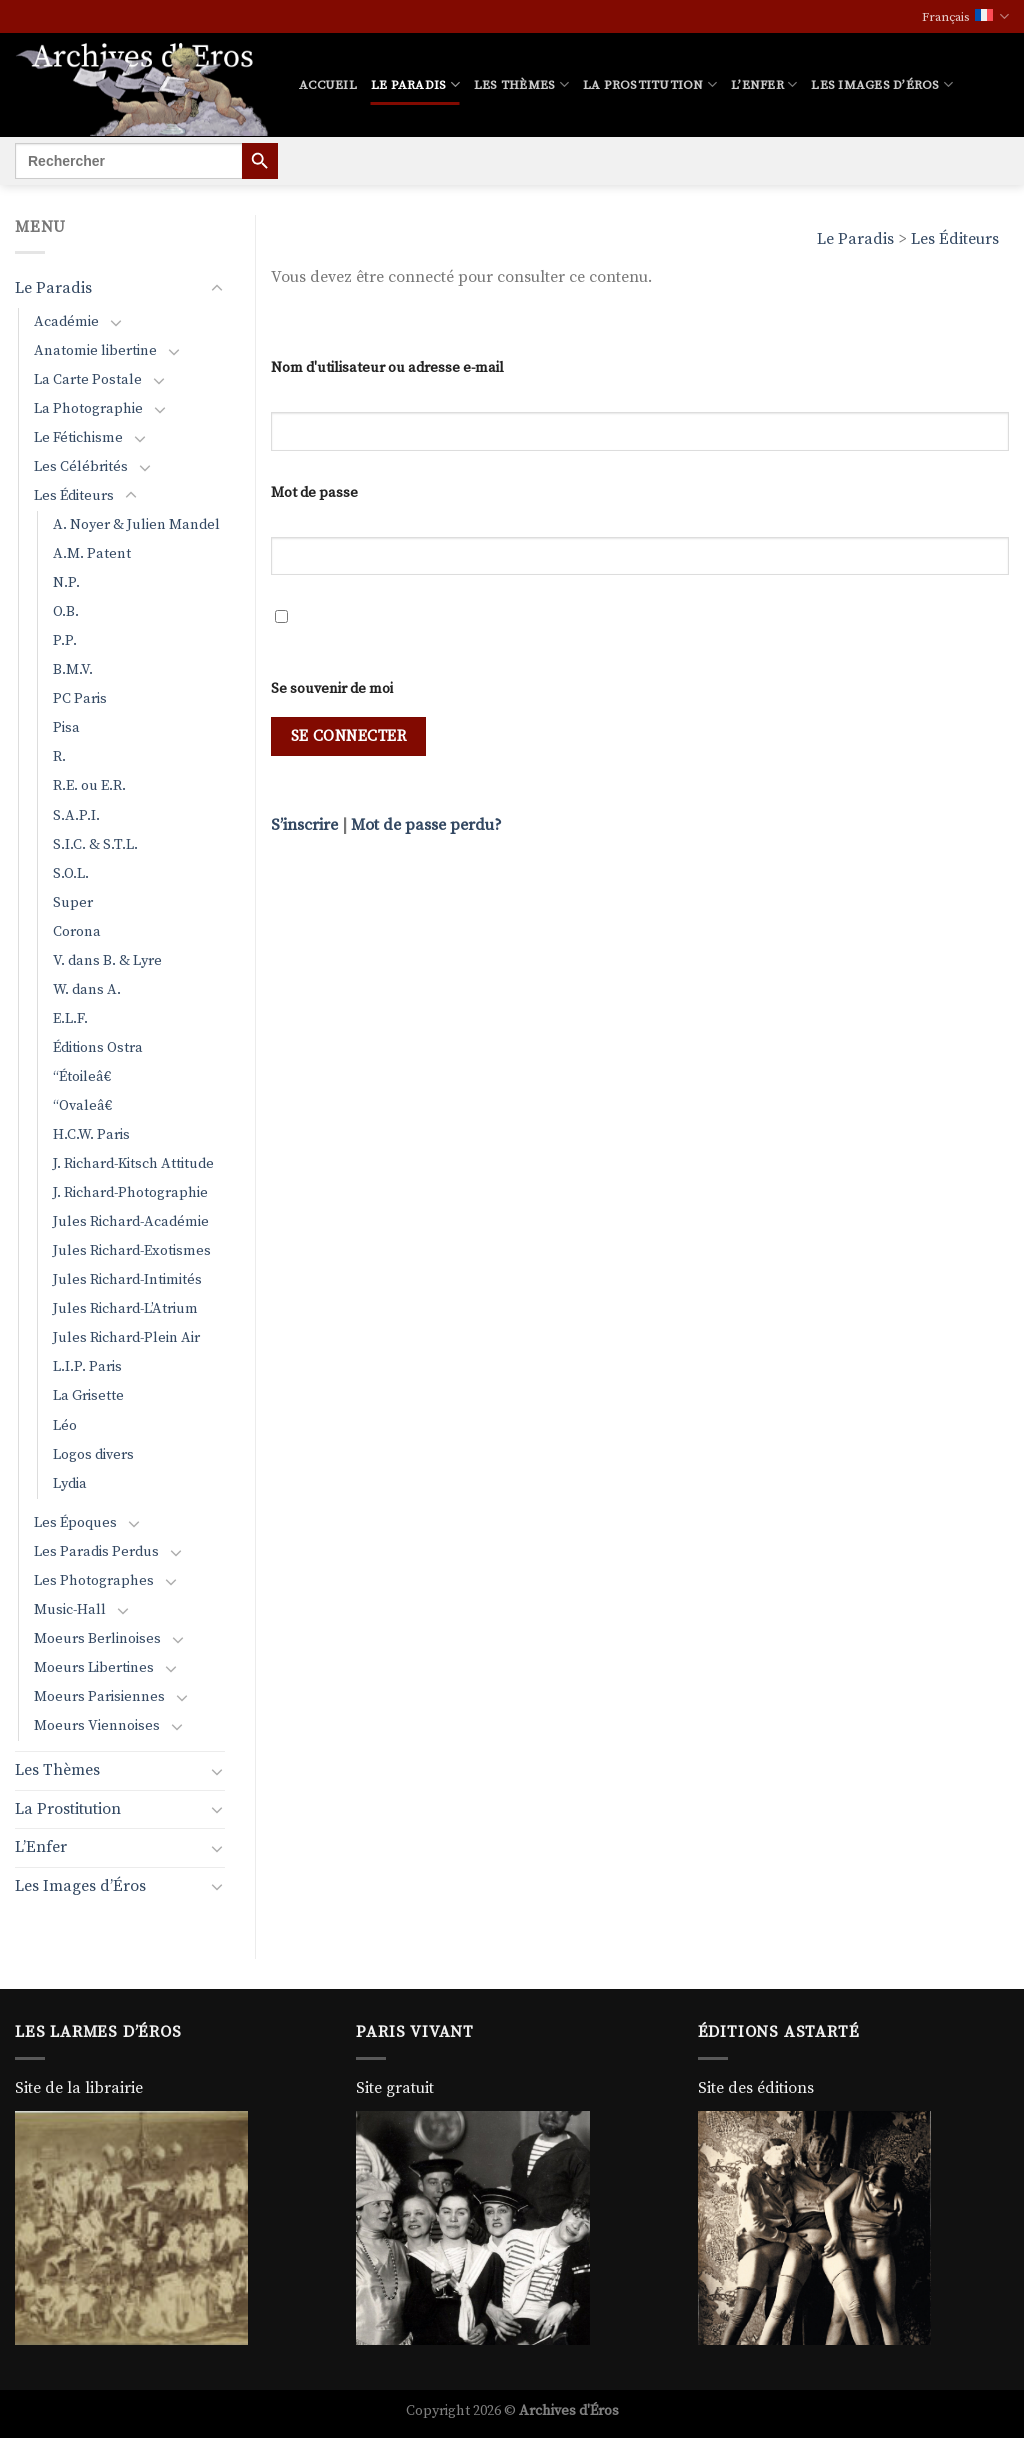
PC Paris (80, 699)
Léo (65, 1426)
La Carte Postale (88, 380)
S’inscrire (304, 825)
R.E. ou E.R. (89, 786)
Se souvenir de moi (332, 689)
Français (965, 16)
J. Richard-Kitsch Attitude (133, 1164)
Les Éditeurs (955, 239)
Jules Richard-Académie (131, 1222)
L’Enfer (764, 84)
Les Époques (75, 1523)
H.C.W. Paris (91, 1135)
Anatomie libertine (95, 351)
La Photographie (88, 409)
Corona (77, 932)
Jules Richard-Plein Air (126, 1338)
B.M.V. (73, 670)
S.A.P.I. (76, 816)
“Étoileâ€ (86, 1077)
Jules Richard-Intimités (127, 1280)
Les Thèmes (521, 84)
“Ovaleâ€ (86, 1106)
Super (73, 903)
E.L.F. (70, 1019)
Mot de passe (314, 493)
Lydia (70, 1484)
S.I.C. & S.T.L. (95, 845)
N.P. (66, 583)
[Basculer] (217, 289)
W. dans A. (87, 990)
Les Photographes (94, 1581)
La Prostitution (650, 84)
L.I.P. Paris (87, 1367)
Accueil (328, 85)
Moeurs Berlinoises (97, 1639)
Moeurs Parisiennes (99, 1697)
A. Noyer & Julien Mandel (136, 525)
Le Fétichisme (78, 438)
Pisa (66, 728)
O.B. (66, 612)
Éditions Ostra (98, 1048)
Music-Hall (70, 1610)
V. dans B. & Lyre (107, 961)
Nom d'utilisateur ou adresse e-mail (387, 368)
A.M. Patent (92, 554)
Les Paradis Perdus (96, 1552)
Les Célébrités (81, 467)
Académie (66, 322)
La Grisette (88, 1396)
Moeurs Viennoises (97, 1726)
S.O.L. (71, 874)
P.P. (65, 641)
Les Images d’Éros (882, 84)
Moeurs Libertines (94, 1668)
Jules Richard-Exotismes (132, 1251)
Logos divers (93, 1455)
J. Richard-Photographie (130, 1193)
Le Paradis (415, 84)
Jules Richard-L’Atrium (125, 1309)
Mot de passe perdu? (426, 825)
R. (59, 757)
